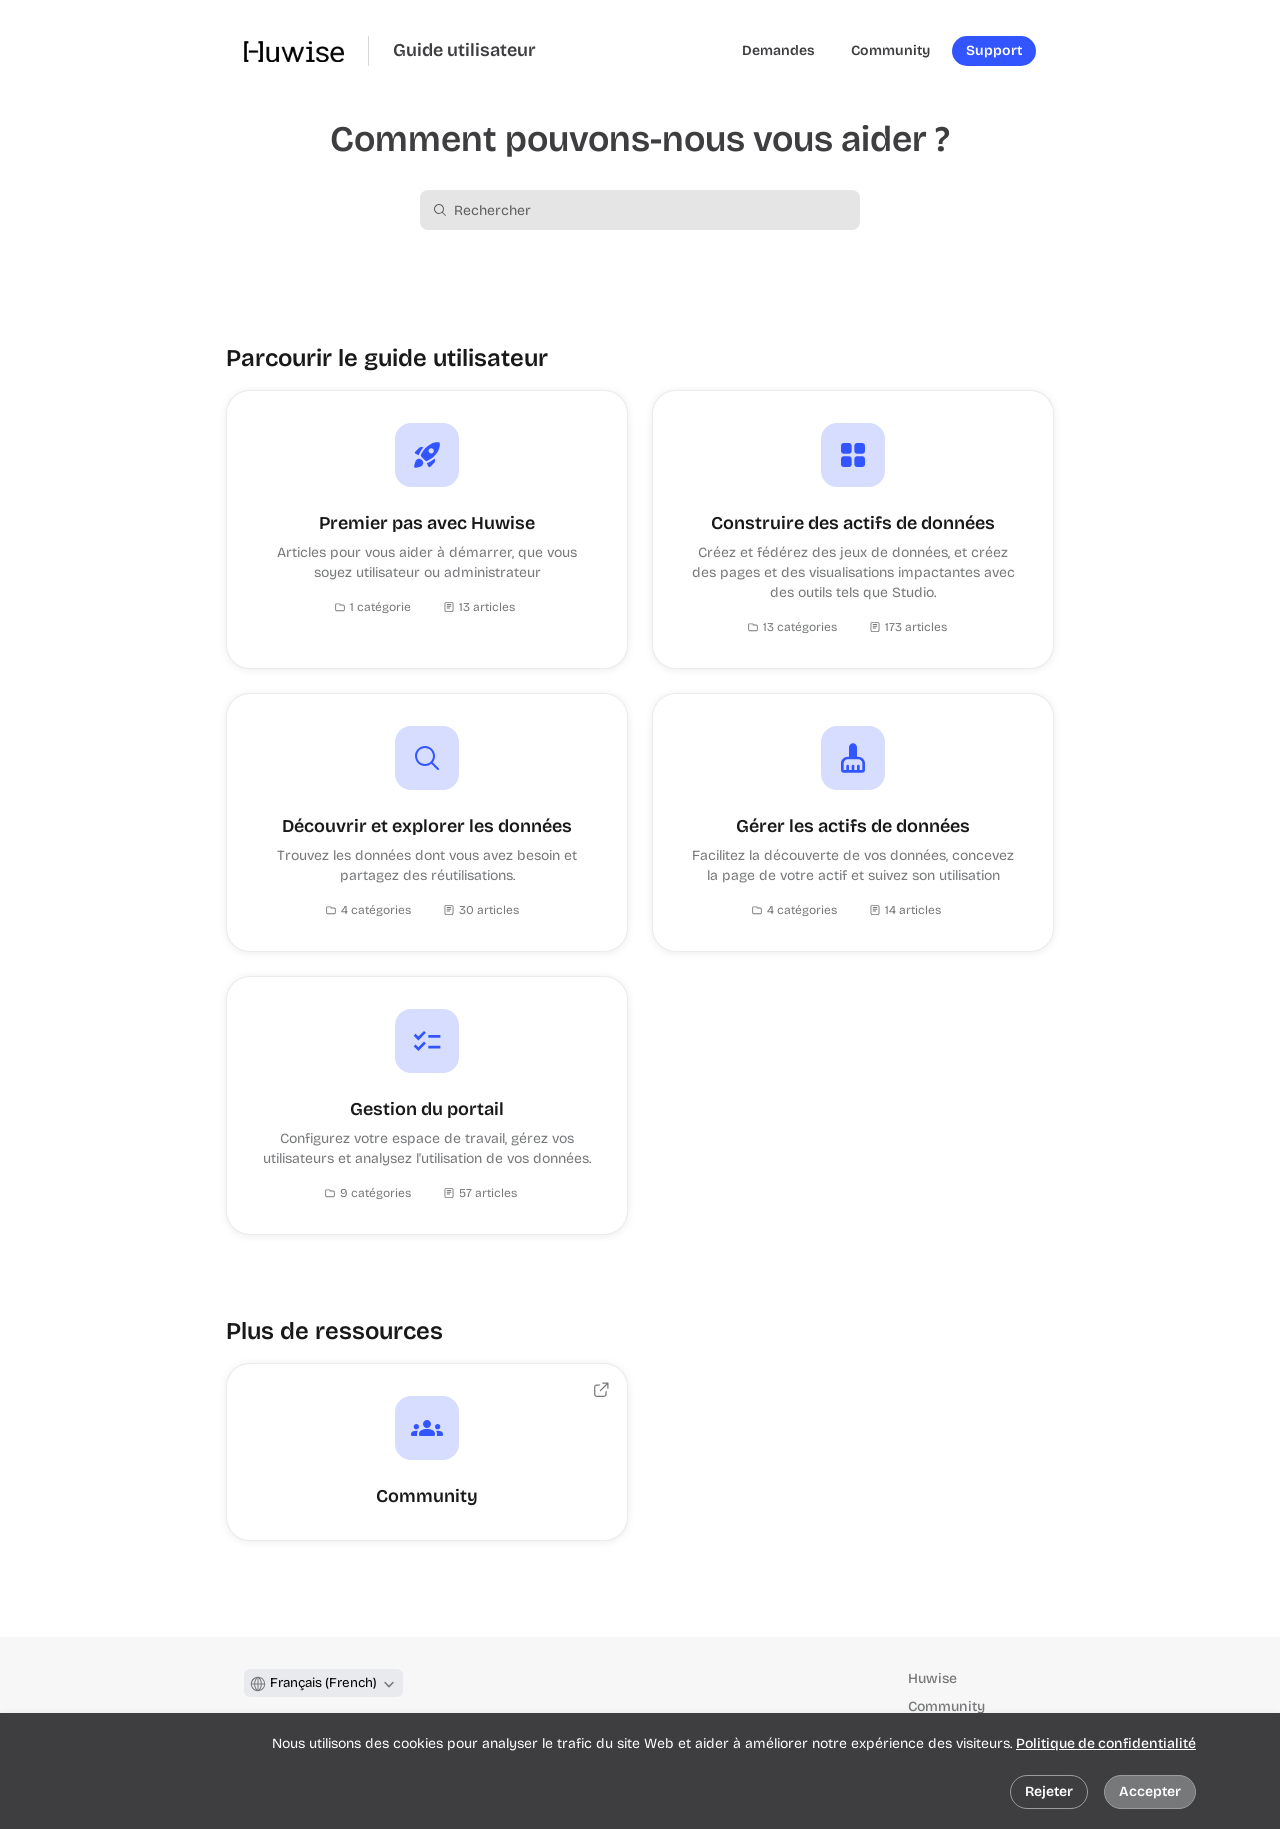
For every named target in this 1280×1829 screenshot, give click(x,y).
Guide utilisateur (464, 50)
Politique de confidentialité (1106, 1743)
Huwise (932, 1678)
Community (946, 1706)
